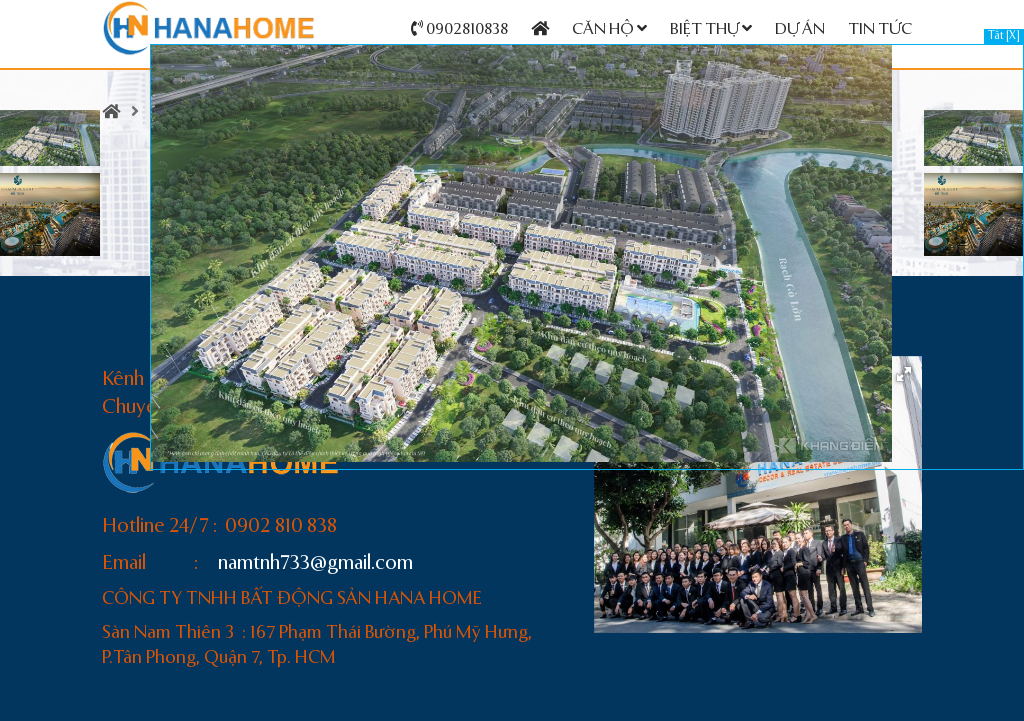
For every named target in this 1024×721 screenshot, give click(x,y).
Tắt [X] (1004, 36)
